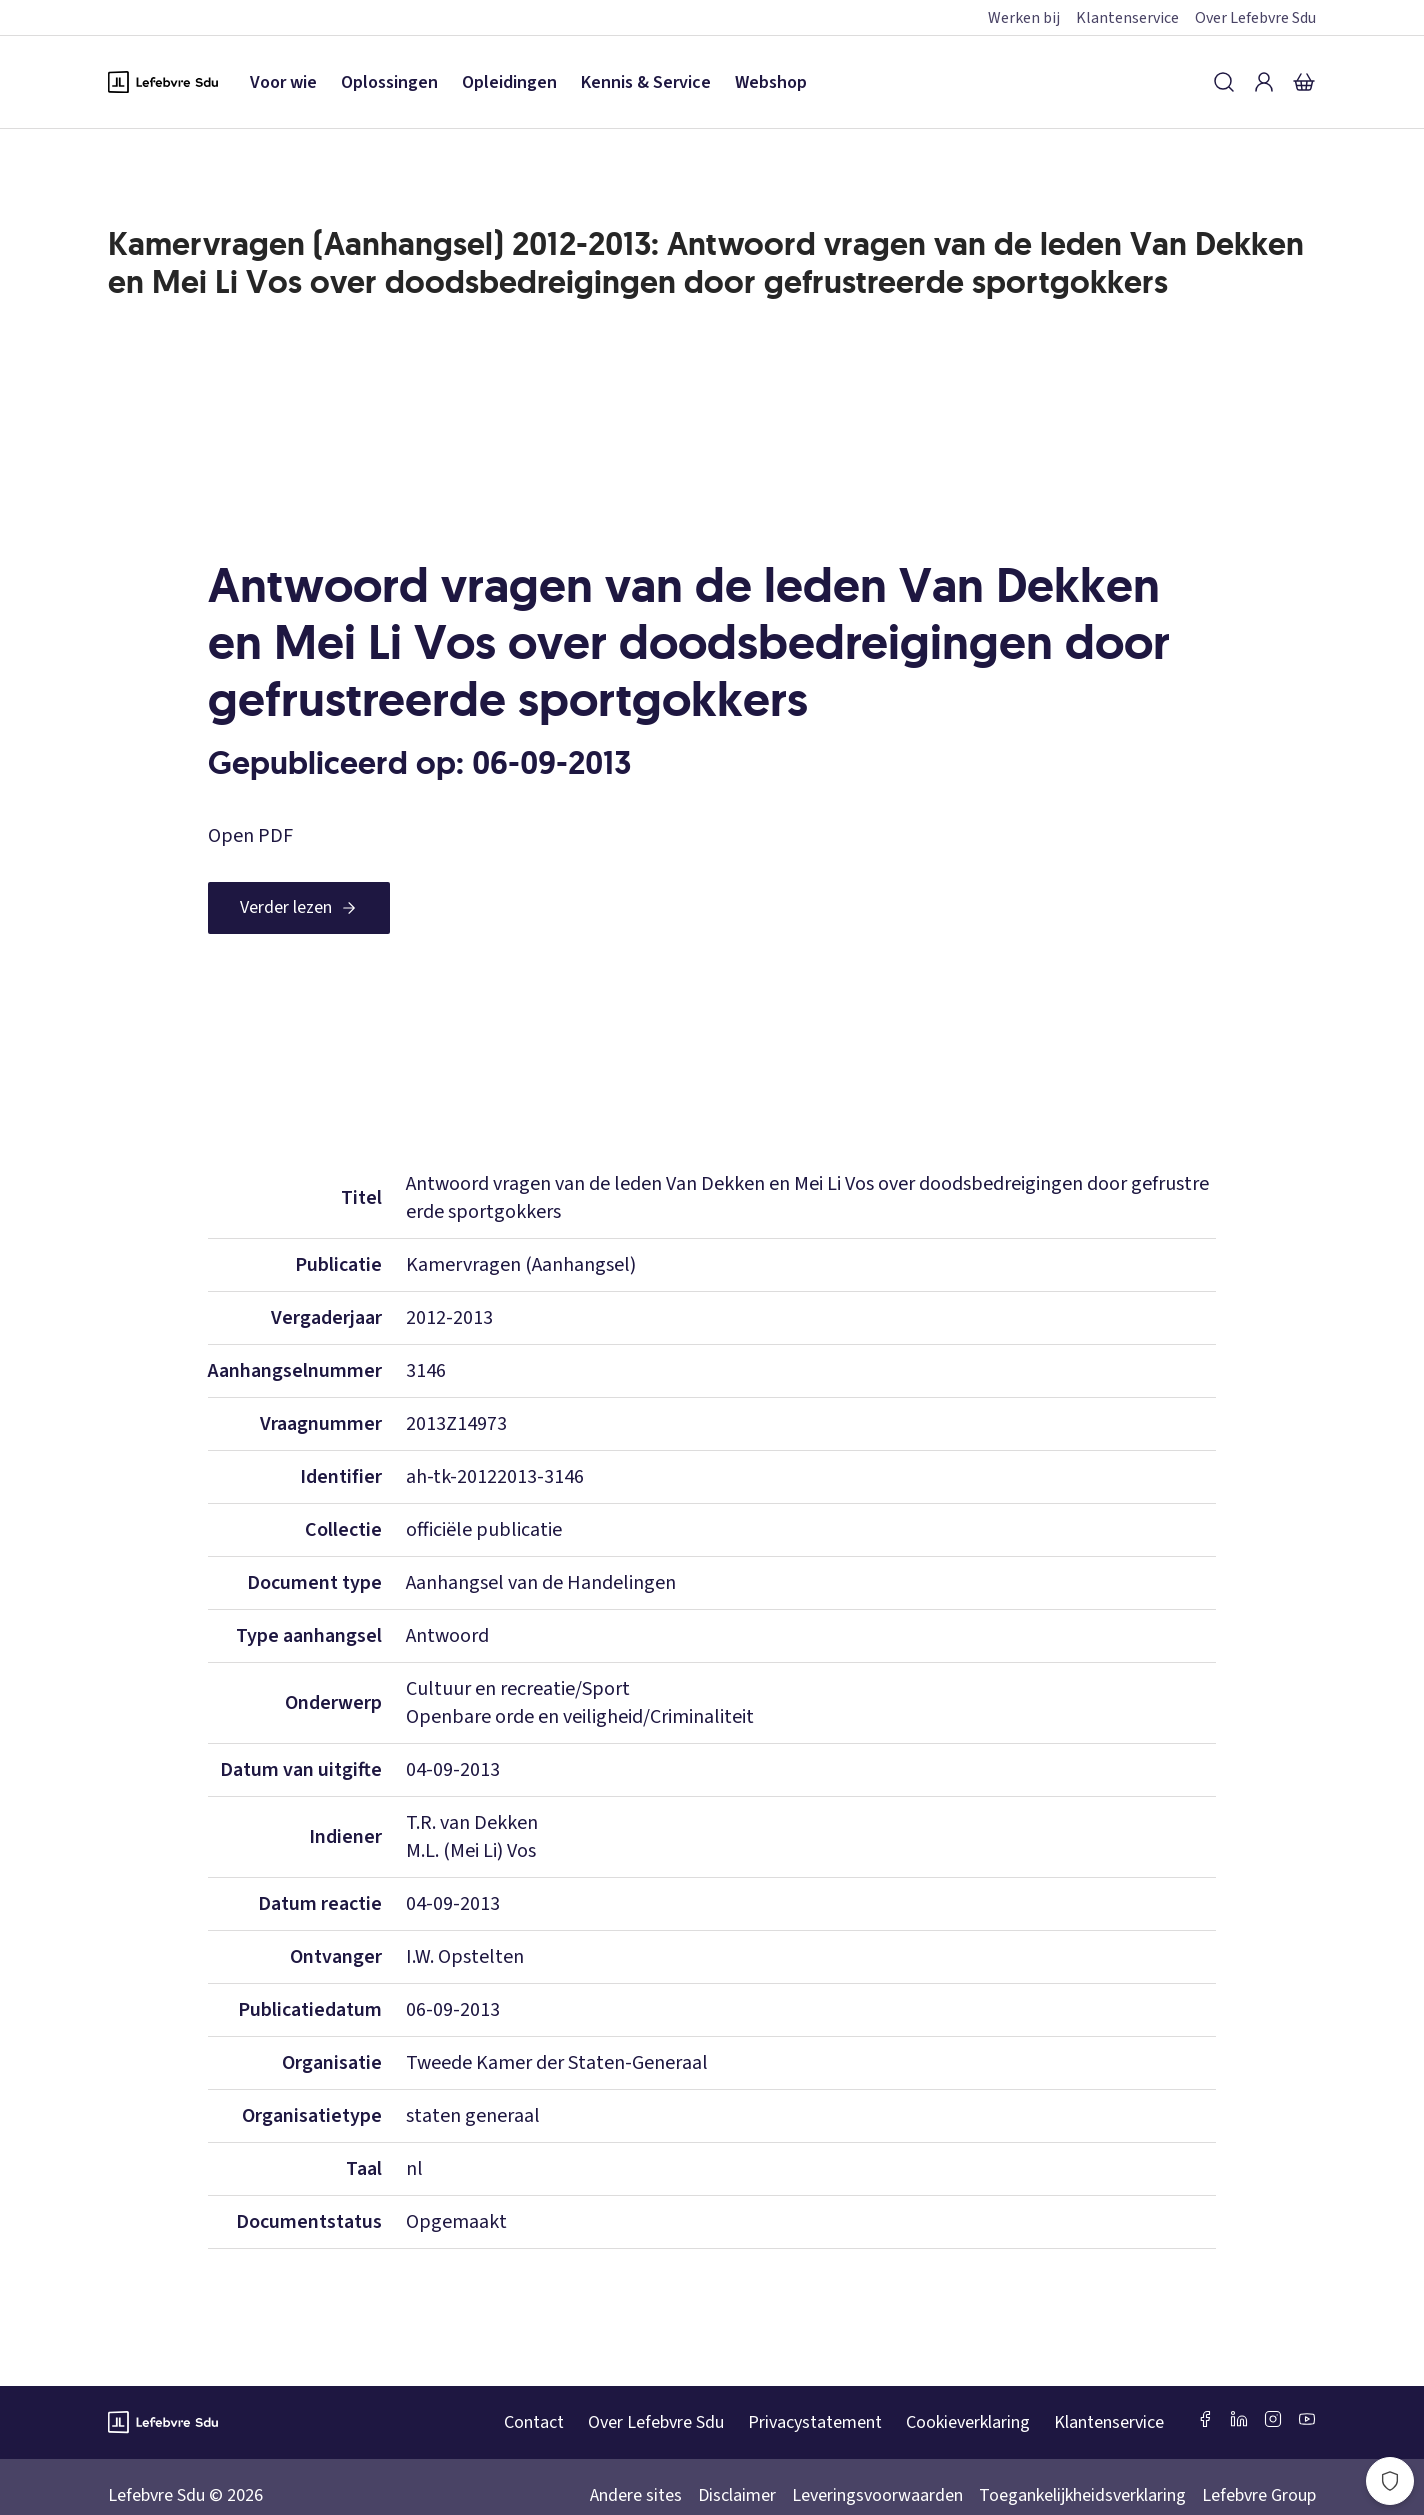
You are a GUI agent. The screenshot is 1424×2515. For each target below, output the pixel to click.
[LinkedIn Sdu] (1239, 2419)
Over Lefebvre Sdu (1255, 18)
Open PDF (250, 836)
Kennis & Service (646, 82)
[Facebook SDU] (1205, 2419)
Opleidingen (509, 82)
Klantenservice (1127, 18)
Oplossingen (389, 82)
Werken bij (1024, 18)
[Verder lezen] (299, 908)
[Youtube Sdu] (1307, 2419)
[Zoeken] (1224, 82)
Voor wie (283, 82)
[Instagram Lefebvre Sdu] (1273, 2419)
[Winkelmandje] (1304, 82)
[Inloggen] (1264, 82)
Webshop (771, 82)
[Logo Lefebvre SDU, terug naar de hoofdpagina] (163, 82)
